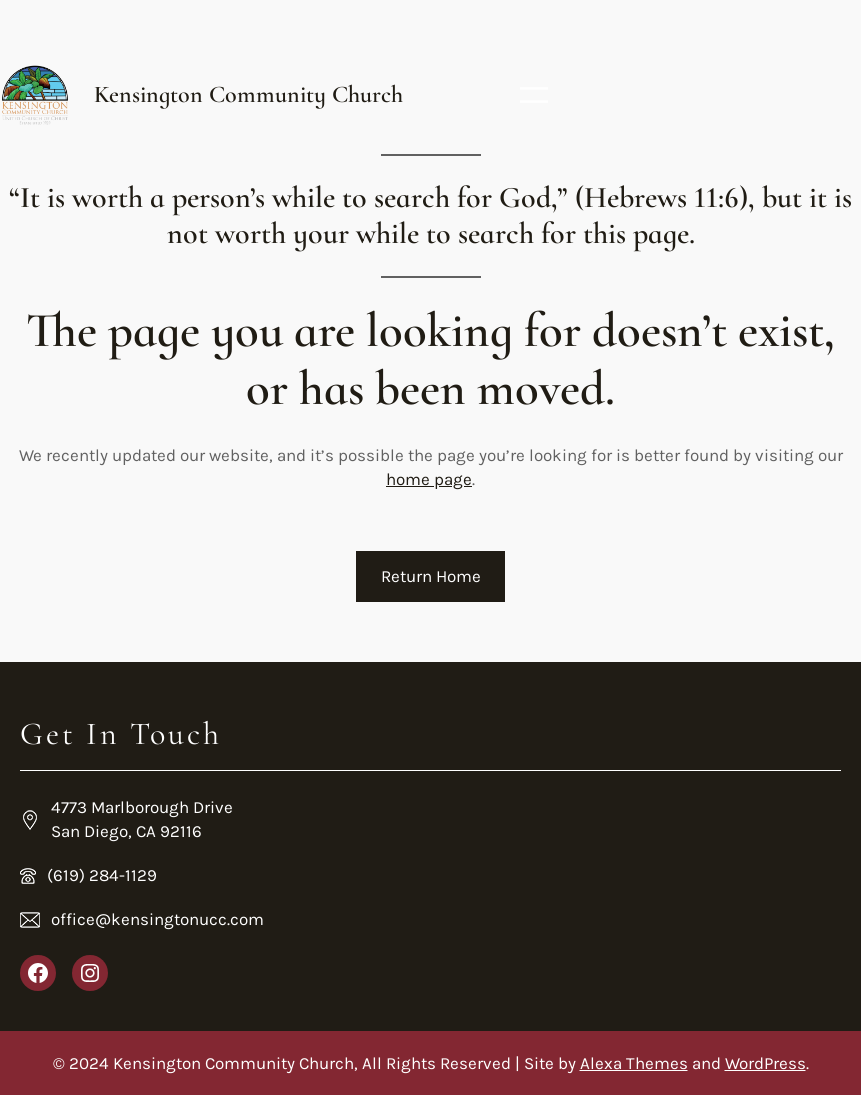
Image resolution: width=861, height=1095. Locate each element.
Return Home (431, 576)
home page (429, 479)
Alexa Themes (634, 1063)
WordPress (765, 1063)
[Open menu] (534, 95)
